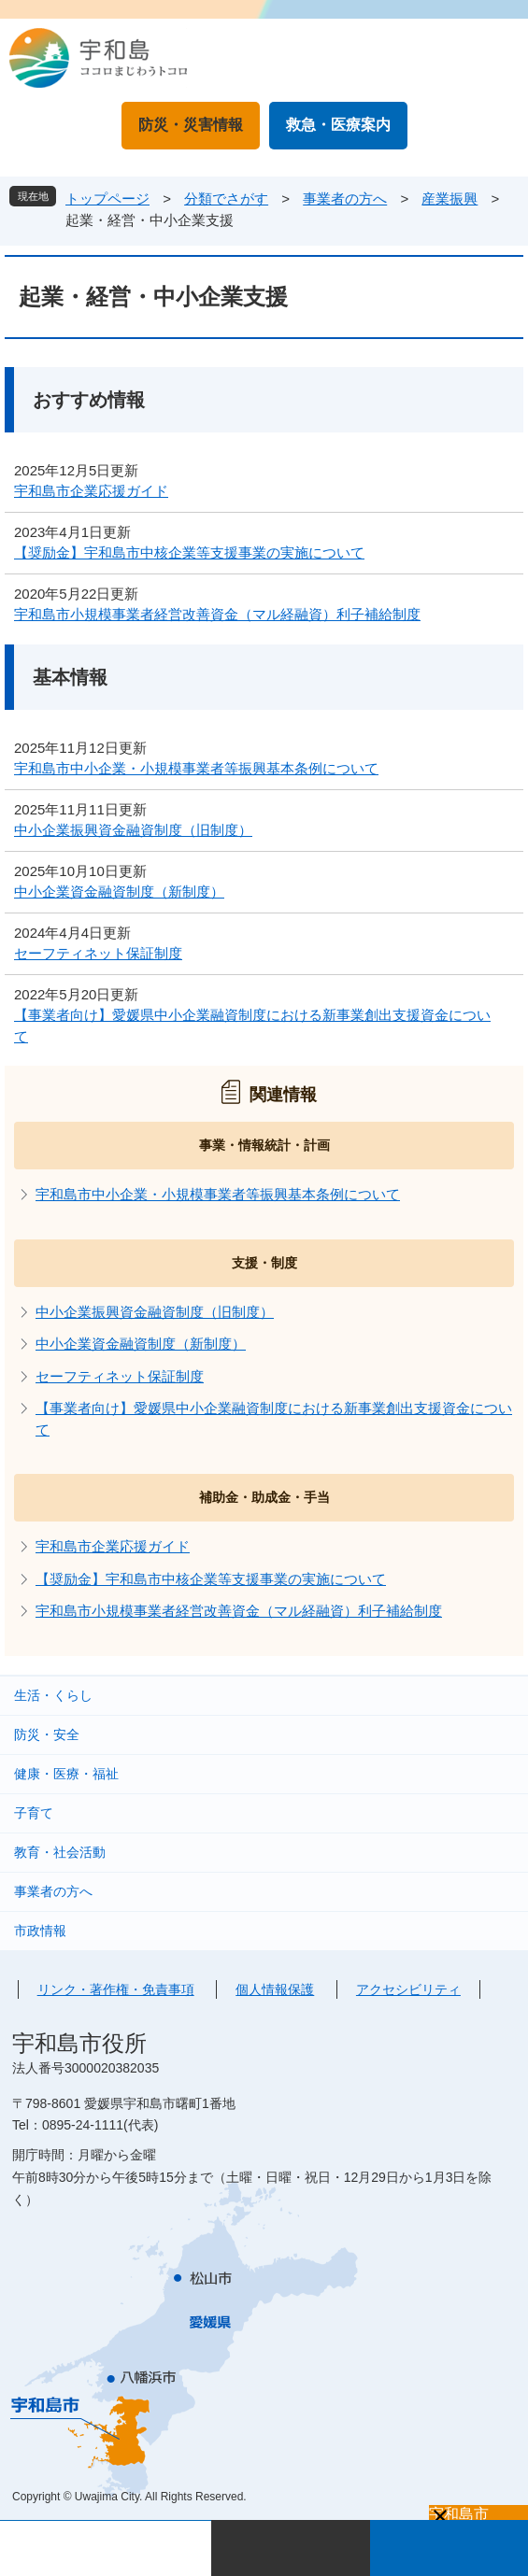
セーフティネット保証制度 (98, 953)
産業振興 (449, 198)
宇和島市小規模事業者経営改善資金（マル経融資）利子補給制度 (217, 614)
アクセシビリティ (408, 1989)
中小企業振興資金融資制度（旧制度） (133, 830)
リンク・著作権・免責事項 (115, 1989)
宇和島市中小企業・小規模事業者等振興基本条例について (196, 768)
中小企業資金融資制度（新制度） (119, 891)
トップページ (107, 198)
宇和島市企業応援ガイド (91, 491)
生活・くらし (53, 1695)
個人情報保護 (274, 1989)
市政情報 (40, 1930)
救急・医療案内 (338, 125)
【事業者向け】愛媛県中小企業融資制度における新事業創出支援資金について (252, 1025)
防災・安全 (46, 1734)
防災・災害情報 (190, 125)
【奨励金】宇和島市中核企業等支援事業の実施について (189, 552)
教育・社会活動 (60, 1852)
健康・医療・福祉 (66, 1773)
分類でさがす (226, 198)
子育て (33, 1812)
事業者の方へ (345, 198)
